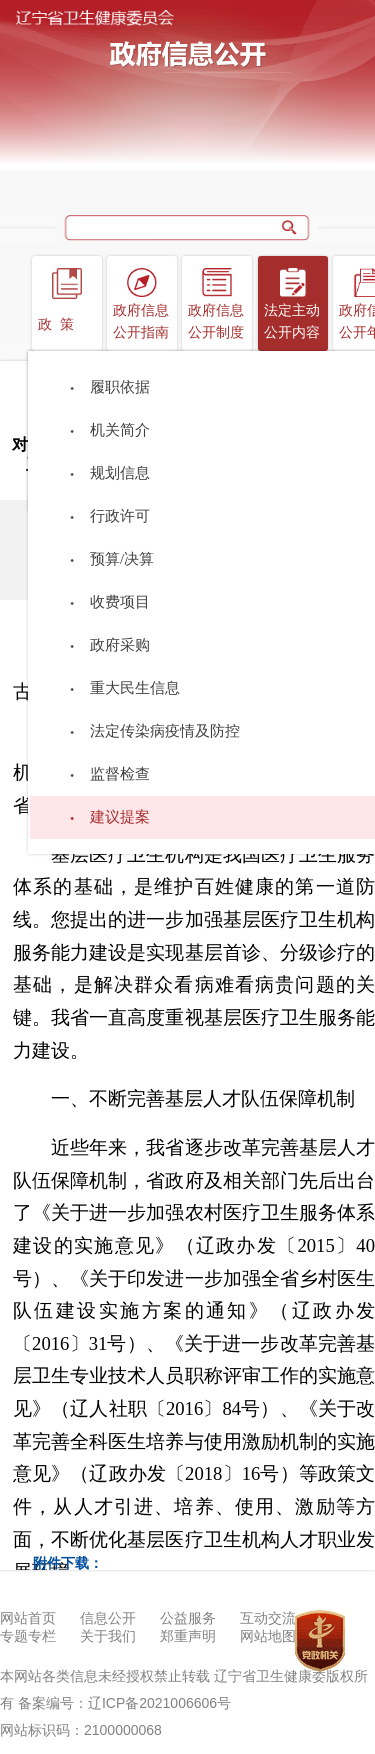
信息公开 (108, 1618)
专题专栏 (28, 1636)
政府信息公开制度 (216, 321)
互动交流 (268, 1618)
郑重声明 (188, 1636)
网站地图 (268, 1636)
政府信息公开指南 (141, 321)
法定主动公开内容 (292, 321)
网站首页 (28, 1618)
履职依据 (120, 387)
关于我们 (108, 1636)
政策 (60, 324)
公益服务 (188, 1618)
